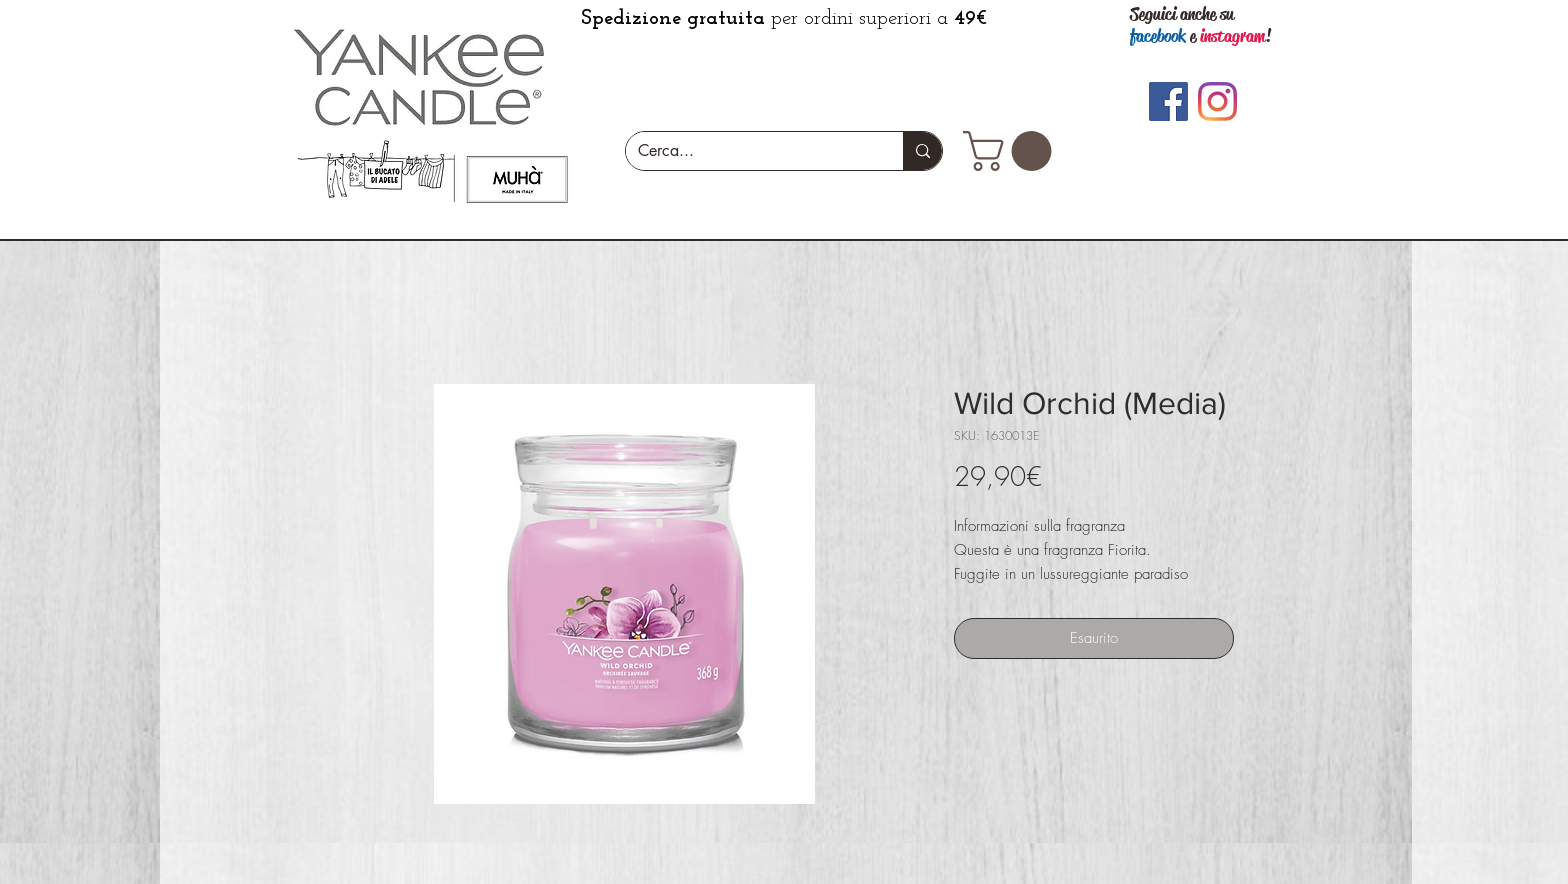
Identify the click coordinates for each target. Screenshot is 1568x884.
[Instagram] (1217, 101)
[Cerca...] (749, 151)
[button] (1012, 151)
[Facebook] (1168, 101)
